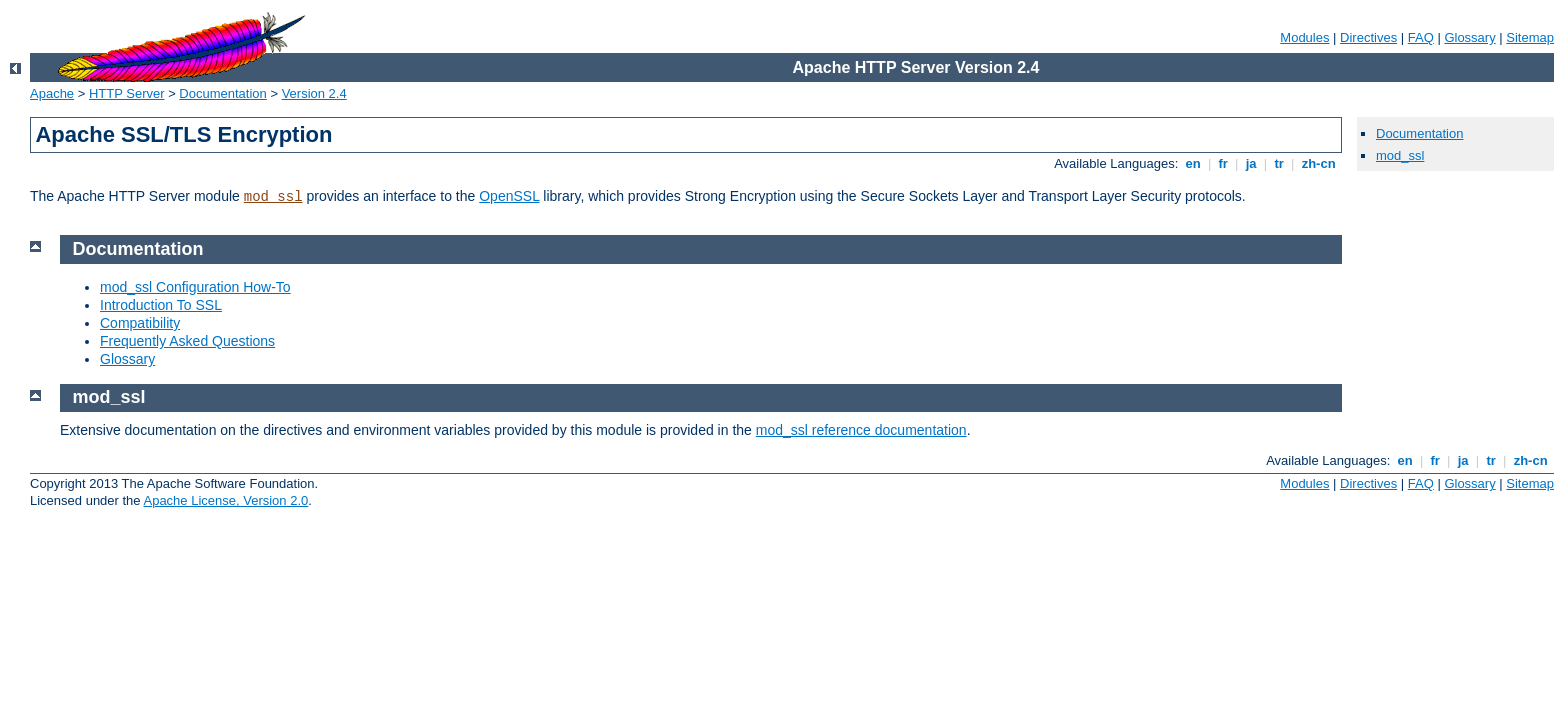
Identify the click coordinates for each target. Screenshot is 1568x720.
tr (1279, 163)
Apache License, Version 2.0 (225, 500)
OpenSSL (509, 196)
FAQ (1421, 37)
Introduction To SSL (161, 305)
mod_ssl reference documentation (861, 430)
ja (1251, 163)
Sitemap (1530, 37)
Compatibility (140, 323)
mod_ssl (273, 197)
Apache (52, 93)
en (1193, 163)
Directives (1368, 37)
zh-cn (1318, 163)
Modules (1304, 37)
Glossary (1469, 37)
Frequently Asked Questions (187, 341)
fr (1223, 163)
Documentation (222, 93)
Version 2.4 (314, 93)
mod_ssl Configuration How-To (195, 287)
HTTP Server (127, 93)
